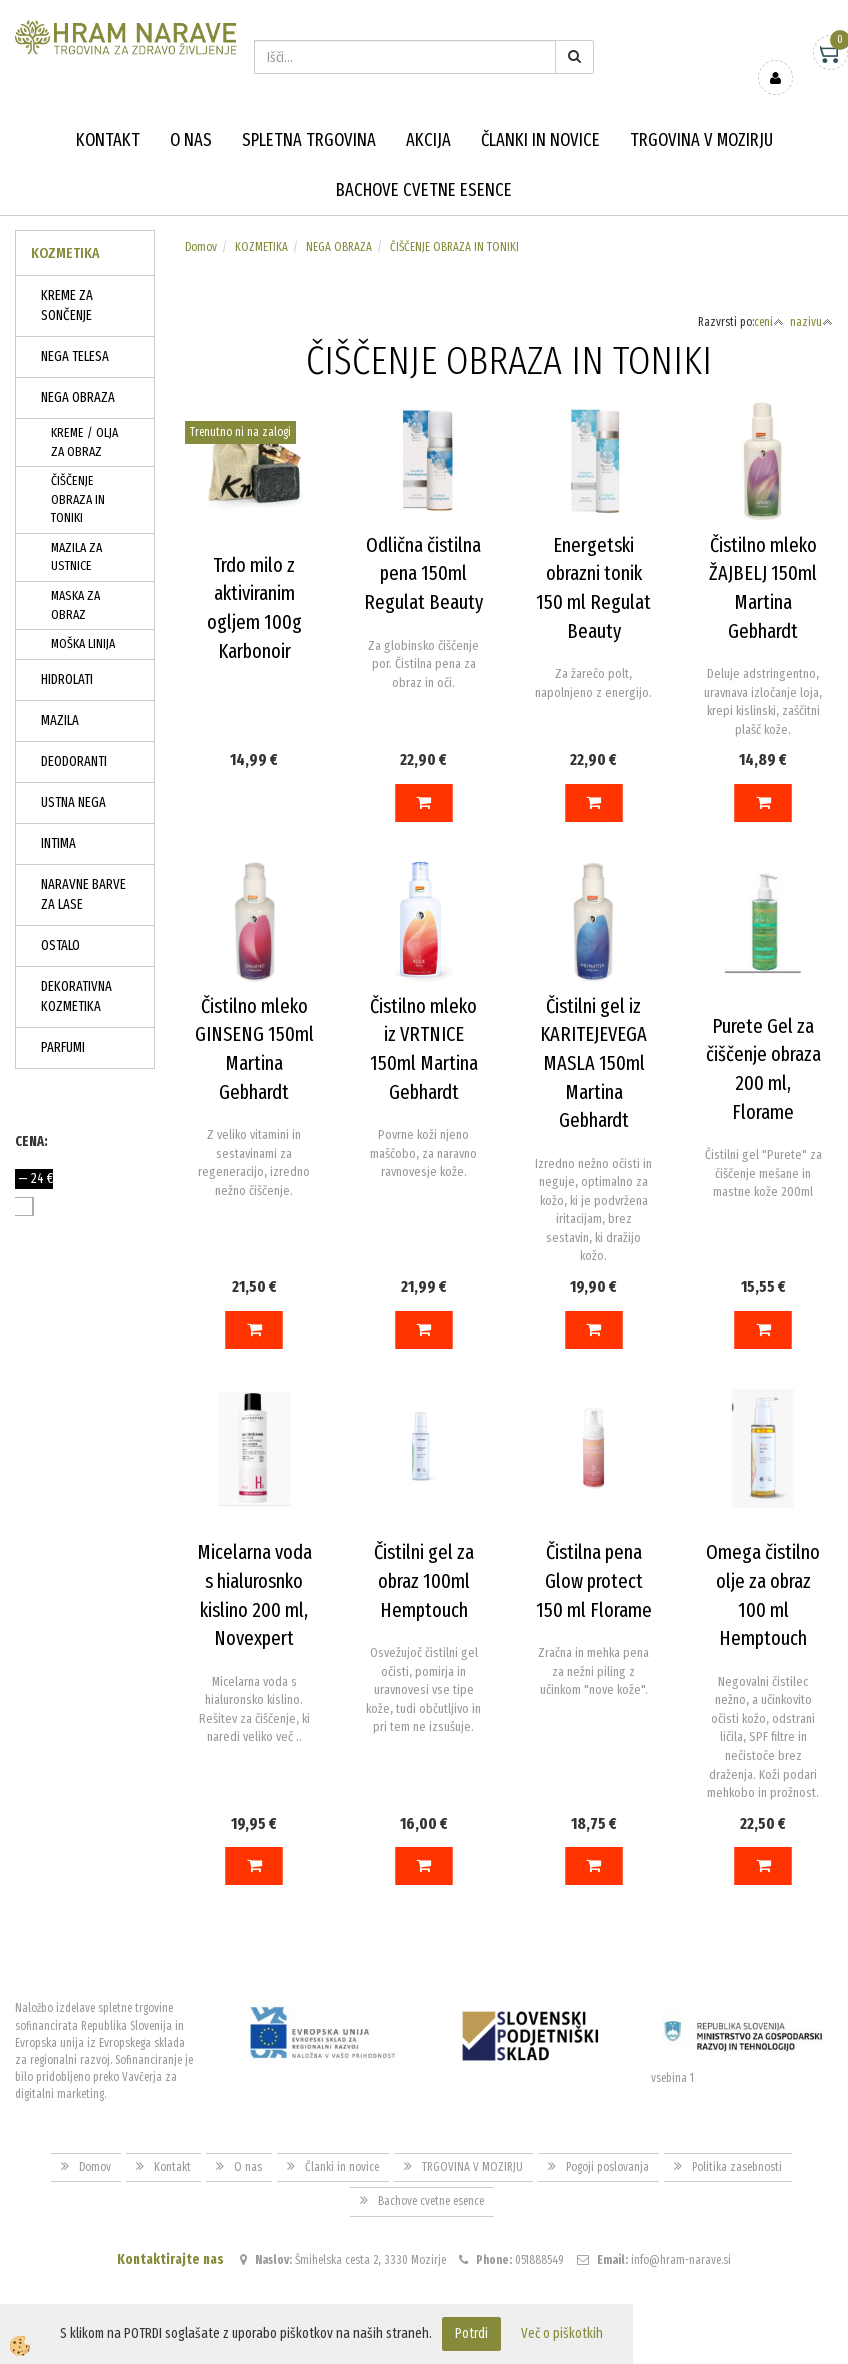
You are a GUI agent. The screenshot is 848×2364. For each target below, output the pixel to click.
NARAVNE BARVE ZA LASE (83, 894)
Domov (201, 247)
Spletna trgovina (309, 140)
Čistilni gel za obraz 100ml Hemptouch (424, 1580)
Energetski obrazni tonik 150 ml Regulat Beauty (593, 588)
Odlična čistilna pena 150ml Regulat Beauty (423, 573)
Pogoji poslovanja (607, 2167)
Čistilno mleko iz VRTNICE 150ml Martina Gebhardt (424, 1049)
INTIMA (58, 843)
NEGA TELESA (75, 356)
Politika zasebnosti (737, 2167)
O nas (191, 140)
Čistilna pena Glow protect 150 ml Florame (594, 1580)
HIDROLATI (67, 679)
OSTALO (60, 945)
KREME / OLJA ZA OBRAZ (84, 442)
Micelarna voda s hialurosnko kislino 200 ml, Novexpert (254, 1595)
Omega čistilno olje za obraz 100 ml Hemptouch (763, 1595)
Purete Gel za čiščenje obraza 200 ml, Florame (763, 1069)
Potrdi (471, 2333)
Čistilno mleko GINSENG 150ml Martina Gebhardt (254, 1049)
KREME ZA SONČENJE (67, 305)
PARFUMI (63, 1047)
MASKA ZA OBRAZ (75, 605)
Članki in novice (540, 140)
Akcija (428, 140)
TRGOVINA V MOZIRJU (701, 140)
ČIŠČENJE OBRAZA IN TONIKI (78, 499)
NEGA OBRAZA (78, 397)
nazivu (811, 322)
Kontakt (108, 140)
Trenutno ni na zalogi (240, 432)
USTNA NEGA (73, 802)
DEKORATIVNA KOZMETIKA (76, 996)
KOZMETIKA (261, 247)
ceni (769, 322)
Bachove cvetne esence (424, 190)
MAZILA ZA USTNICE (76, 557)
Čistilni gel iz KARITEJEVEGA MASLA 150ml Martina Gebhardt (593, 1063)
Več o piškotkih (562, 2333)
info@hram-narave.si (681, 2260)
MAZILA (60, 720)
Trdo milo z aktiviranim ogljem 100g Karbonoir (254, 608)
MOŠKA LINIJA (83, 643)
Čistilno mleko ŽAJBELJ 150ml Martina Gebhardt (763, 588)
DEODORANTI (74, 761)
